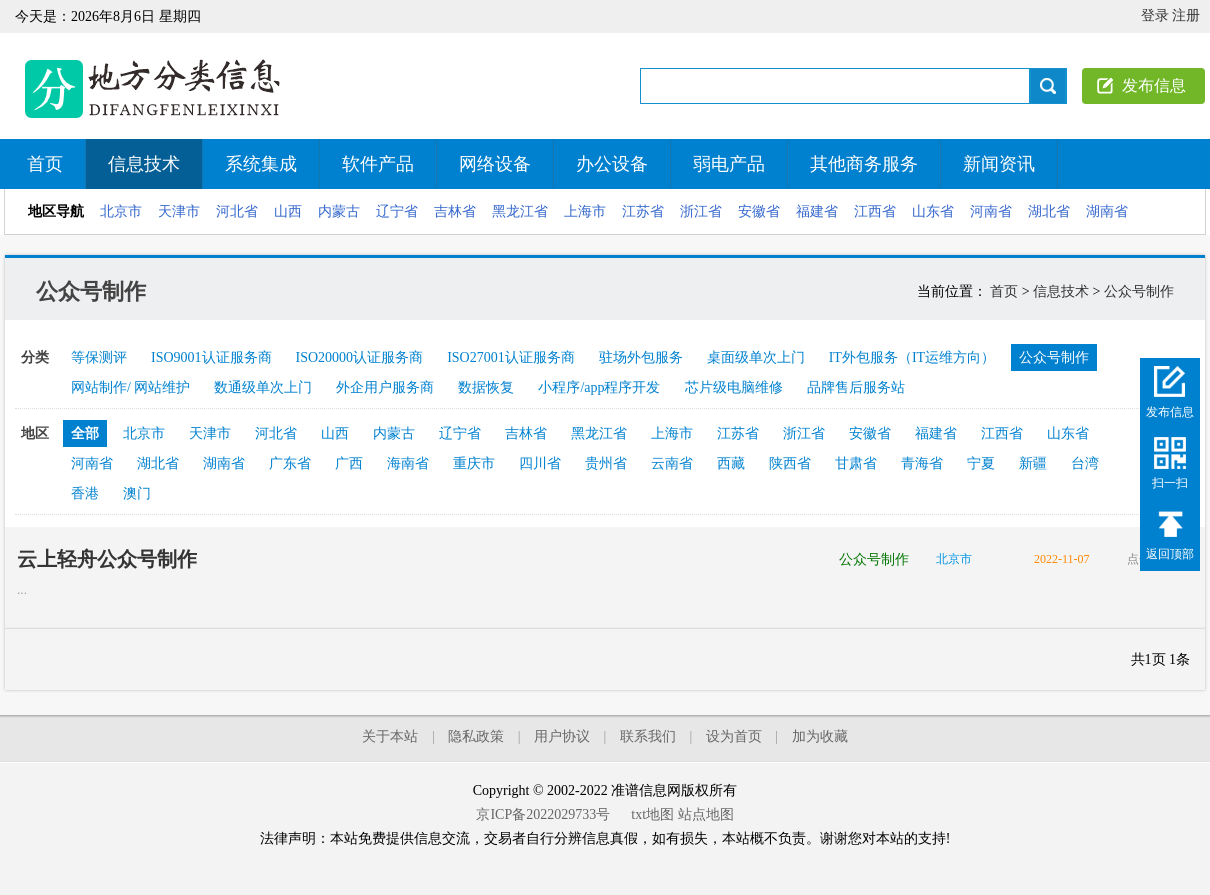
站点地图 (706, 814)
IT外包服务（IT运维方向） (912, 357)
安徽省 (759, 211)
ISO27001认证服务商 (511, 357)
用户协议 (562, 736)
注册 (1186, 15)
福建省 (817, 211)
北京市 (121, 211)
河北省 (237, 211)
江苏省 (643, 211)
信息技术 (144, 164)
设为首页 (734, 736)
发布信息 (1154, 85)
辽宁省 (397, 211)
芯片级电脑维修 (734, 387)
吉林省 (455, 211)
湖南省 (1107, 211)
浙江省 (701, 211)
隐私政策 (476, 736)
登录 (1155, 15)
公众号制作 (1139, 291)
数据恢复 (486, 387)
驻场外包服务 (641, 357)
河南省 (991, 211)
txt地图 (652, 814)
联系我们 (648, 736)
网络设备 (495, 164)
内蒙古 (339, 211)
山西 (288, 211)
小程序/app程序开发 (599, 387)
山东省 (933, 211)
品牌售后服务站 (856, 387)
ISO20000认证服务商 (360, 357)
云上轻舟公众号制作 (107, 559)
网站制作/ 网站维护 (130, 387)
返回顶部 (1170, 554)
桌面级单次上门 (756, 357)
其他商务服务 (864, 164)
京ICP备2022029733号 (543, 814)
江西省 (875, 211)
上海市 (585, 211)
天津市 (179, 211)
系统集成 (261, 164)
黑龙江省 (520, 211)
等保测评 (99, 357)
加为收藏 (820, 736)
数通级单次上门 (263, 387)
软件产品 (378, 164)
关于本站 (390, 736)
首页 (45, 164)
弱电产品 (729, 164)
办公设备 (612, 164)
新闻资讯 (999, 164)
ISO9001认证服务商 (211, 357)
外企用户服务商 (385, 387)
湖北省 (1049, 211)
